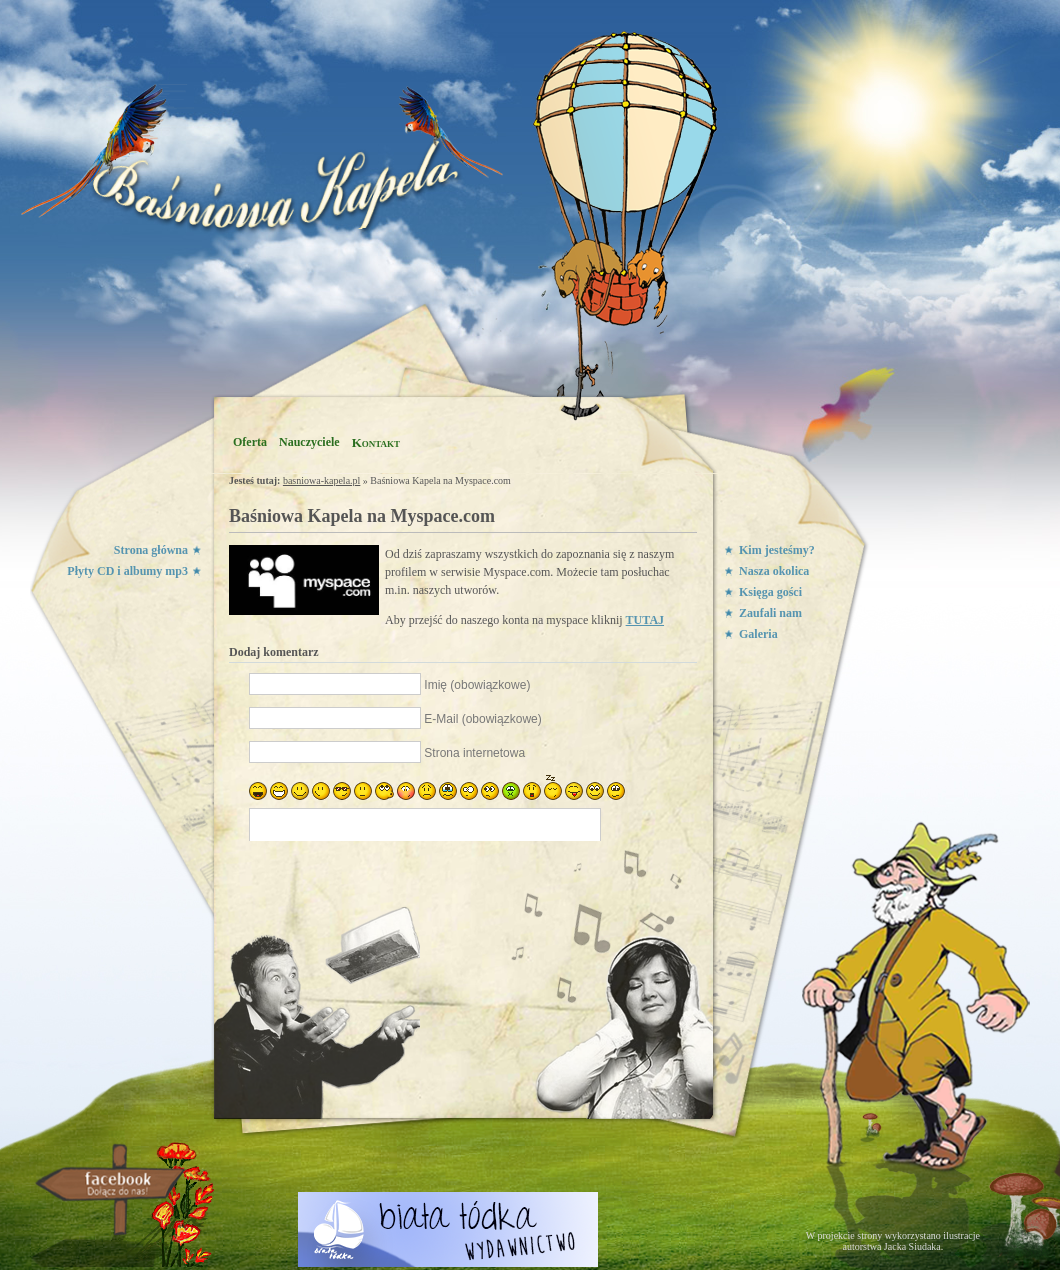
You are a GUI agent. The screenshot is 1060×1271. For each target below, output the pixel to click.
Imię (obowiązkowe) (477, 685)
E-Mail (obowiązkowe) (482, 719)
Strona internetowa (474, 753)
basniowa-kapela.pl (321, 480)
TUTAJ (645, 620)
